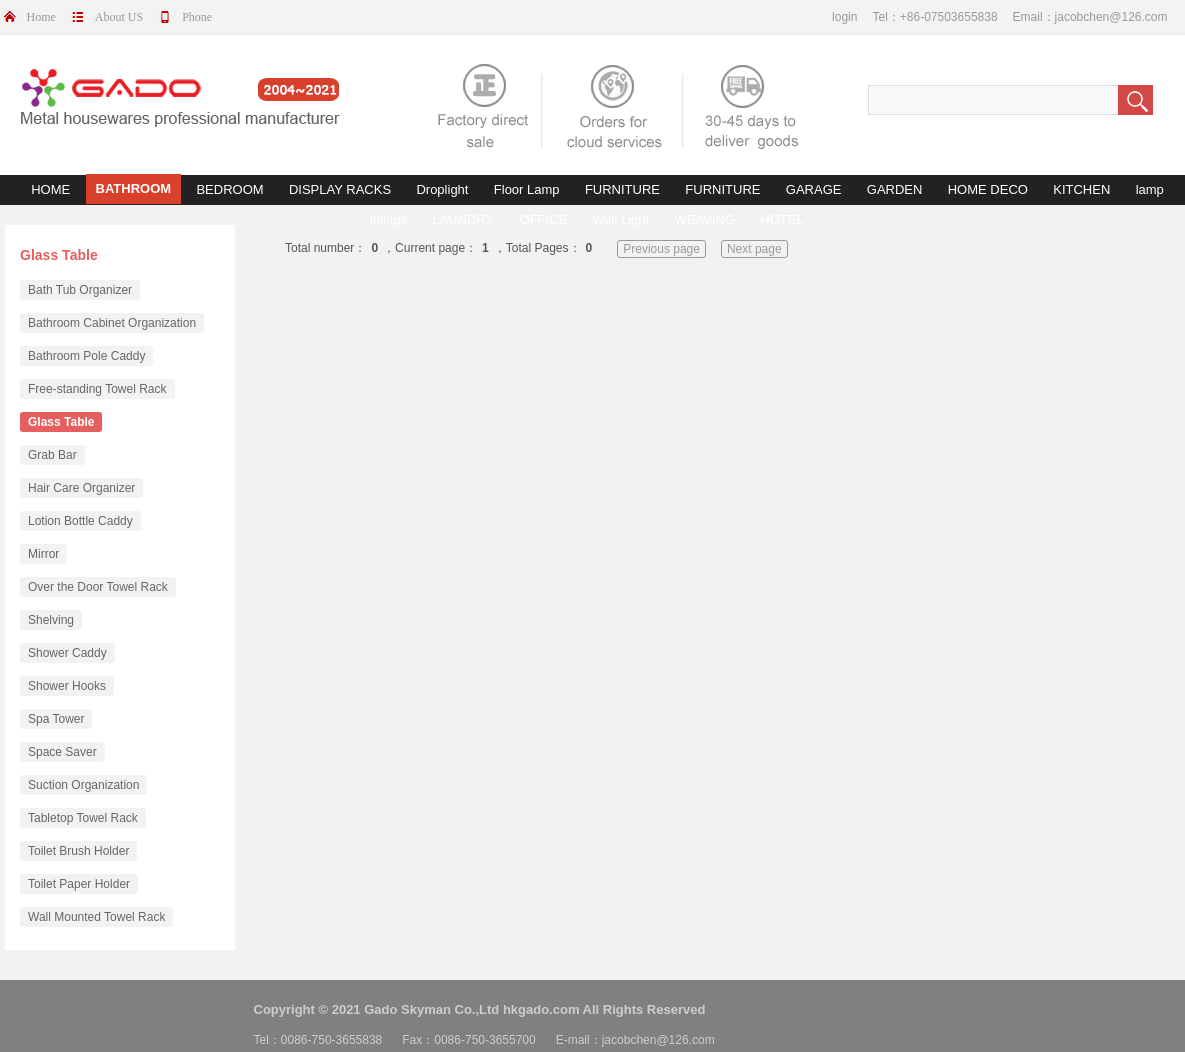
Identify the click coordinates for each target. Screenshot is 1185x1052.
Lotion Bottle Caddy (80, 521)
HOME (50, 189)
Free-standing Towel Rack (97, 389)
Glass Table (61, 422)
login (844, 17)
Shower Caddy (67, 653)
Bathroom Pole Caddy (86, 356)
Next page (754, 249)
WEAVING (705, 219)
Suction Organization (83, 785)
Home (41, 17)
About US (119, 17)
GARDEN (895, 189)
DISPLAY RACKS (340, 189)
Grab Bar (52, 455)
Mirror (43, 554)
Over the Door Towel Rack (98, 587)
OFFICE (544, 219)
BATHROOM (134, 188)
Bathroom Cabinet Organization (112, 323)
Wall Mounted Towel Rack (96, 917)
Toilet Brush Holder (78, 851)
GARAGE (814, 189)
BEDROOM (229, 189)
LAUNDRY (463, 219)
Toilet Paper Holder (79, 884)
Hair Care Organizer (81, 488)
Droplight (442, 189)
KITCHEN (1081, 189)
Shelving (51, 620)
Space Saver (62, 752)
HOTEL (781, 219)
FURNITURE (622, 189)
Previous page (661, 249)
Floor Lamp (527, 189)
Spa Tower (56, 719)
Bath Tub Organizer (80, 290)
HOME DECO (988, 189)
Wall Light (621, 219)
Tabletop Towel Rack (83, 818)
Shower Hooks (67, 686)
